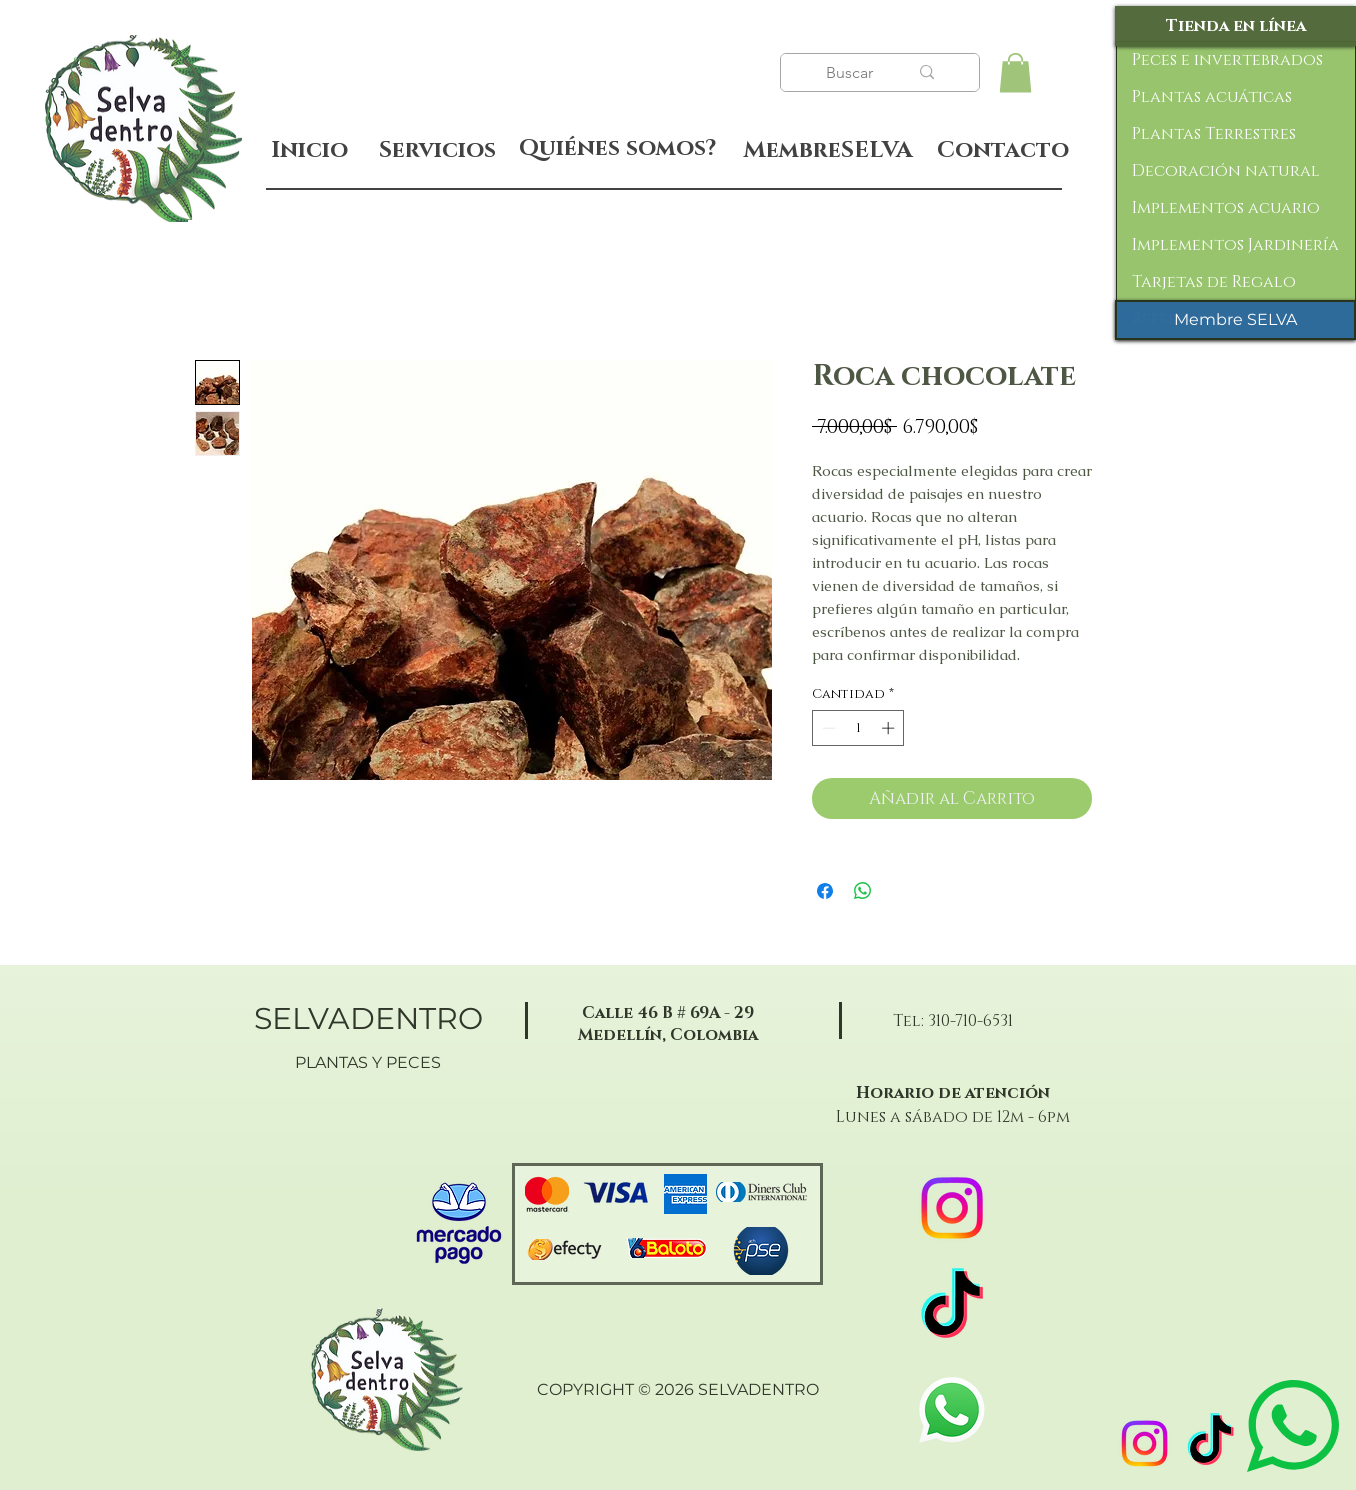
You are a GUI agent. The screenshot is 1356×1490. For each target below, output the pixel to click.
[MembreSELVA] (827, 151)
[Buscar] (852, 73)
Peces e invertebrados (1227, 60)
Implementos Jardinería (1235, 245)
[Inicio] (309, 150)
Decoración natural (1226, 171)
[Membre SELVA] (1235, 320)
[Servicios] (437, 150)
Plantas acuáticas (1212, 97)
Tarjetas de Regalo (1214, 282)
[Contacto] (1002, 151)
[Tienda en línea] (1235, 26)
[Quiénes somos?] (617, 149)
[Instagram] (1144, 1443)
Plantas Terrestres (1214, 134)
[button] (1015, 72)
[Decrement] (827, 728)
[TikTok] (1210, 1443)
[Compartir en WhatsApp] (863, 891)
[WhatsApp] (952, 1410)
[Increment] (890, 728)
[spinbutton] (858, 728)
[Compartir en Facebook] (825, 891)
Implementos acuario (1226, 208)
